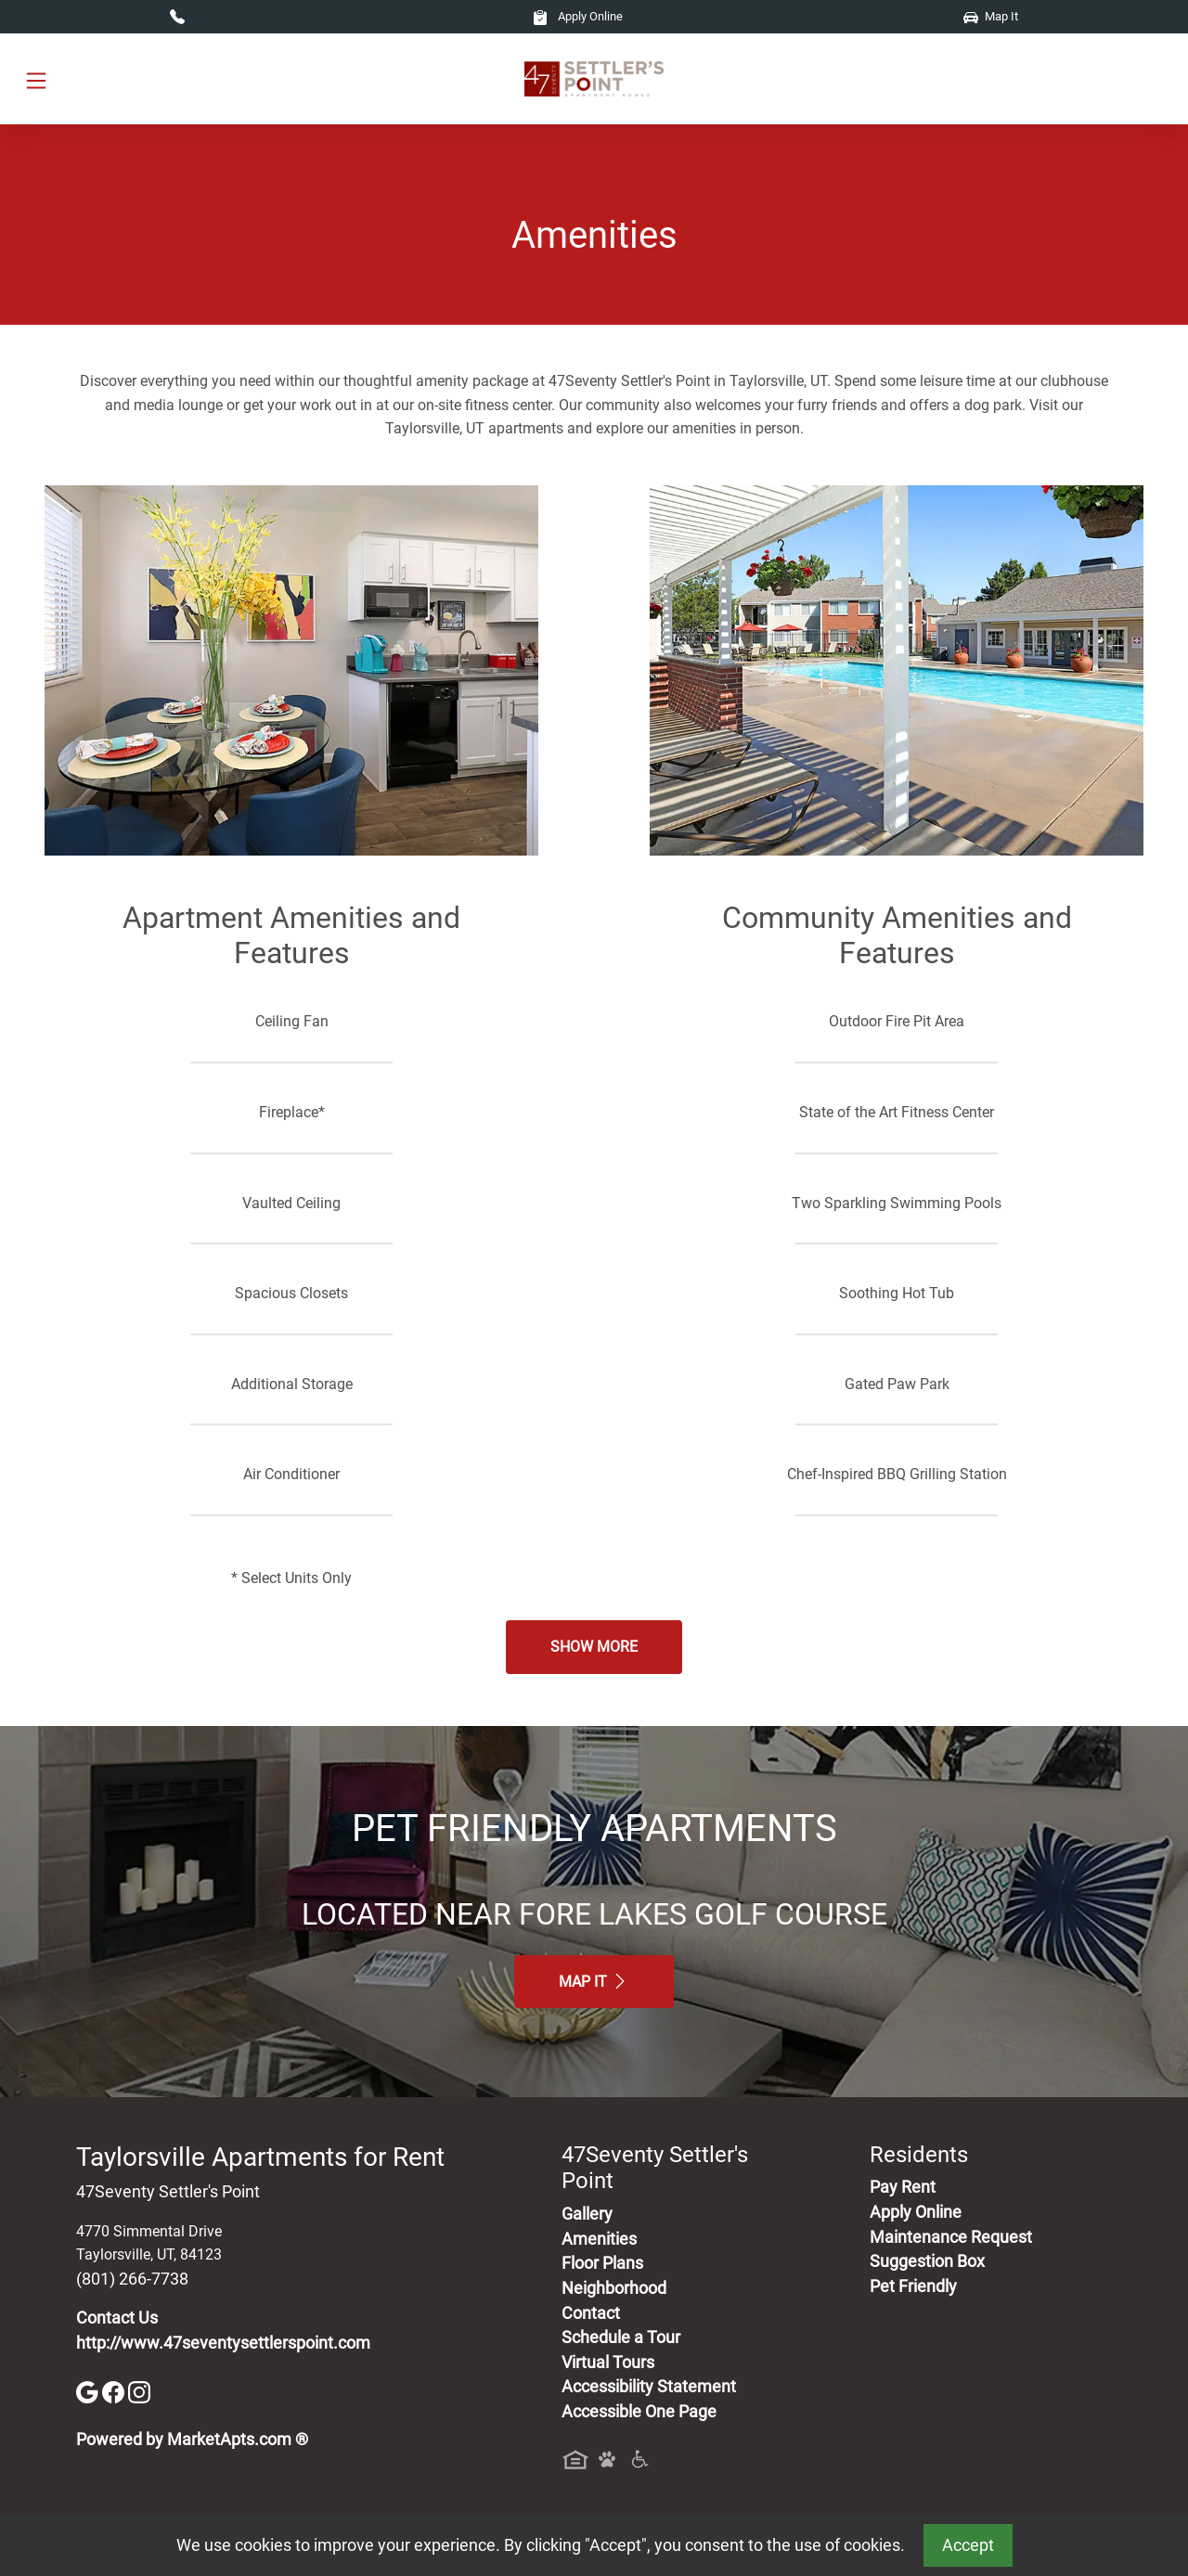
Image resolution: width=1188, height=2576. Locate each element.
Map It (990, 16)
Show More (594, 1646)
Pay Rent (903, 2187)
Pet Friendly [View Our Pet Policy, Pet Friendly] (913, 2286)
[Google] (89, 2391)
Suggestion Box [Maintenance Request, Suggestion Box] (927, 2261)
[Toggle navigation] (36, 79)
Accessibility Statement (649, 2386)
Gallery (587, 2214)
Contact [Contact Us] (591, 2313)
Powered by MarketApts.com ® (192, 2439)
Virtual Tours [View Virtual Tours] (608, 2362)
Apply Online (578, 16)
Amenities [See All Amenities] (599, 2239)
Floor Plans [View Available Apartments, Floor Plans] (602, 2263)
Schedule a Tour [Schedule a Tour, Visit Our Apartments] (621, 2337)
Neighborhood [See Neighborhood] (614, 2288)
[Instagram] (139, 2391)
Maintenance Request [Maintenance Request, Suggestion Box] (951, 2237)
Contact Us (117, 2318)
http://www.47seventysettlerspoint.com (223, 2343)
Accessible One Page (639, 2411)
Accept (968, 2545)
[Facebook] (115, 2391)
